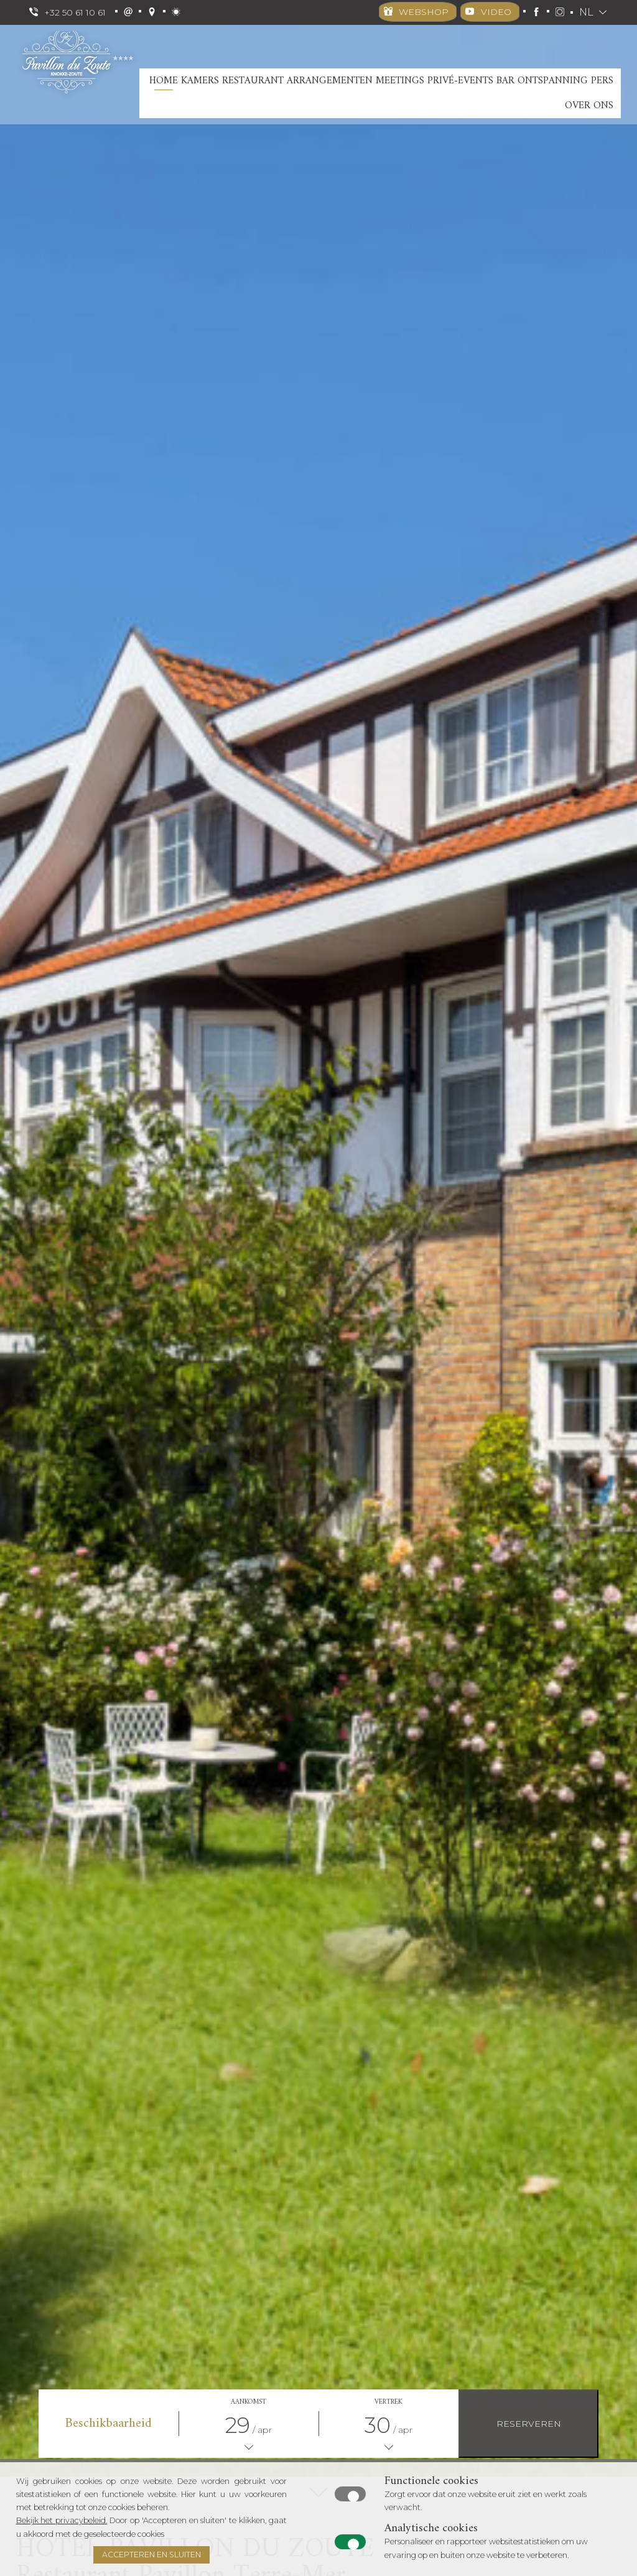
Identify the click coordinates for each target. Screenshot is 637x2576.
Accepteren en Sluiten (151, 2554)
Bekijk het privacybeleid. (62, 2520)
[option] (318, 1250)
